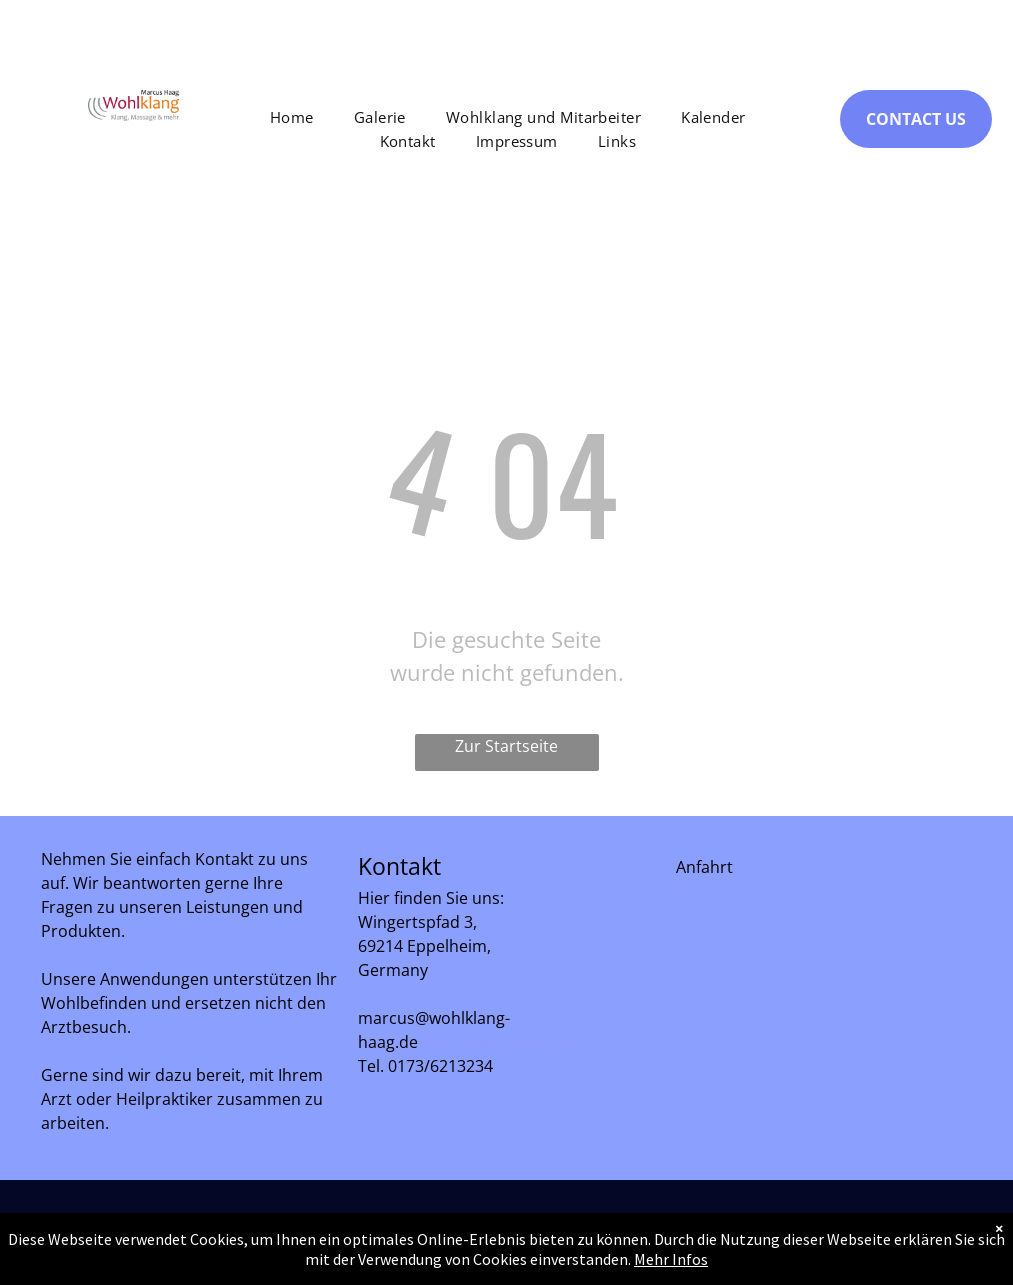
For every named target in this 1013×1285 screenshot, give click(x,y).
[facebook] (871, 1242)
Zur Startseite (506, 746)
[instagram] (925, 1242)
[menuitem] (292, 117)
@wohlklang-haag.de (495, 1042)
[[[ (683, 891)
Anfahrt (704, 867)
